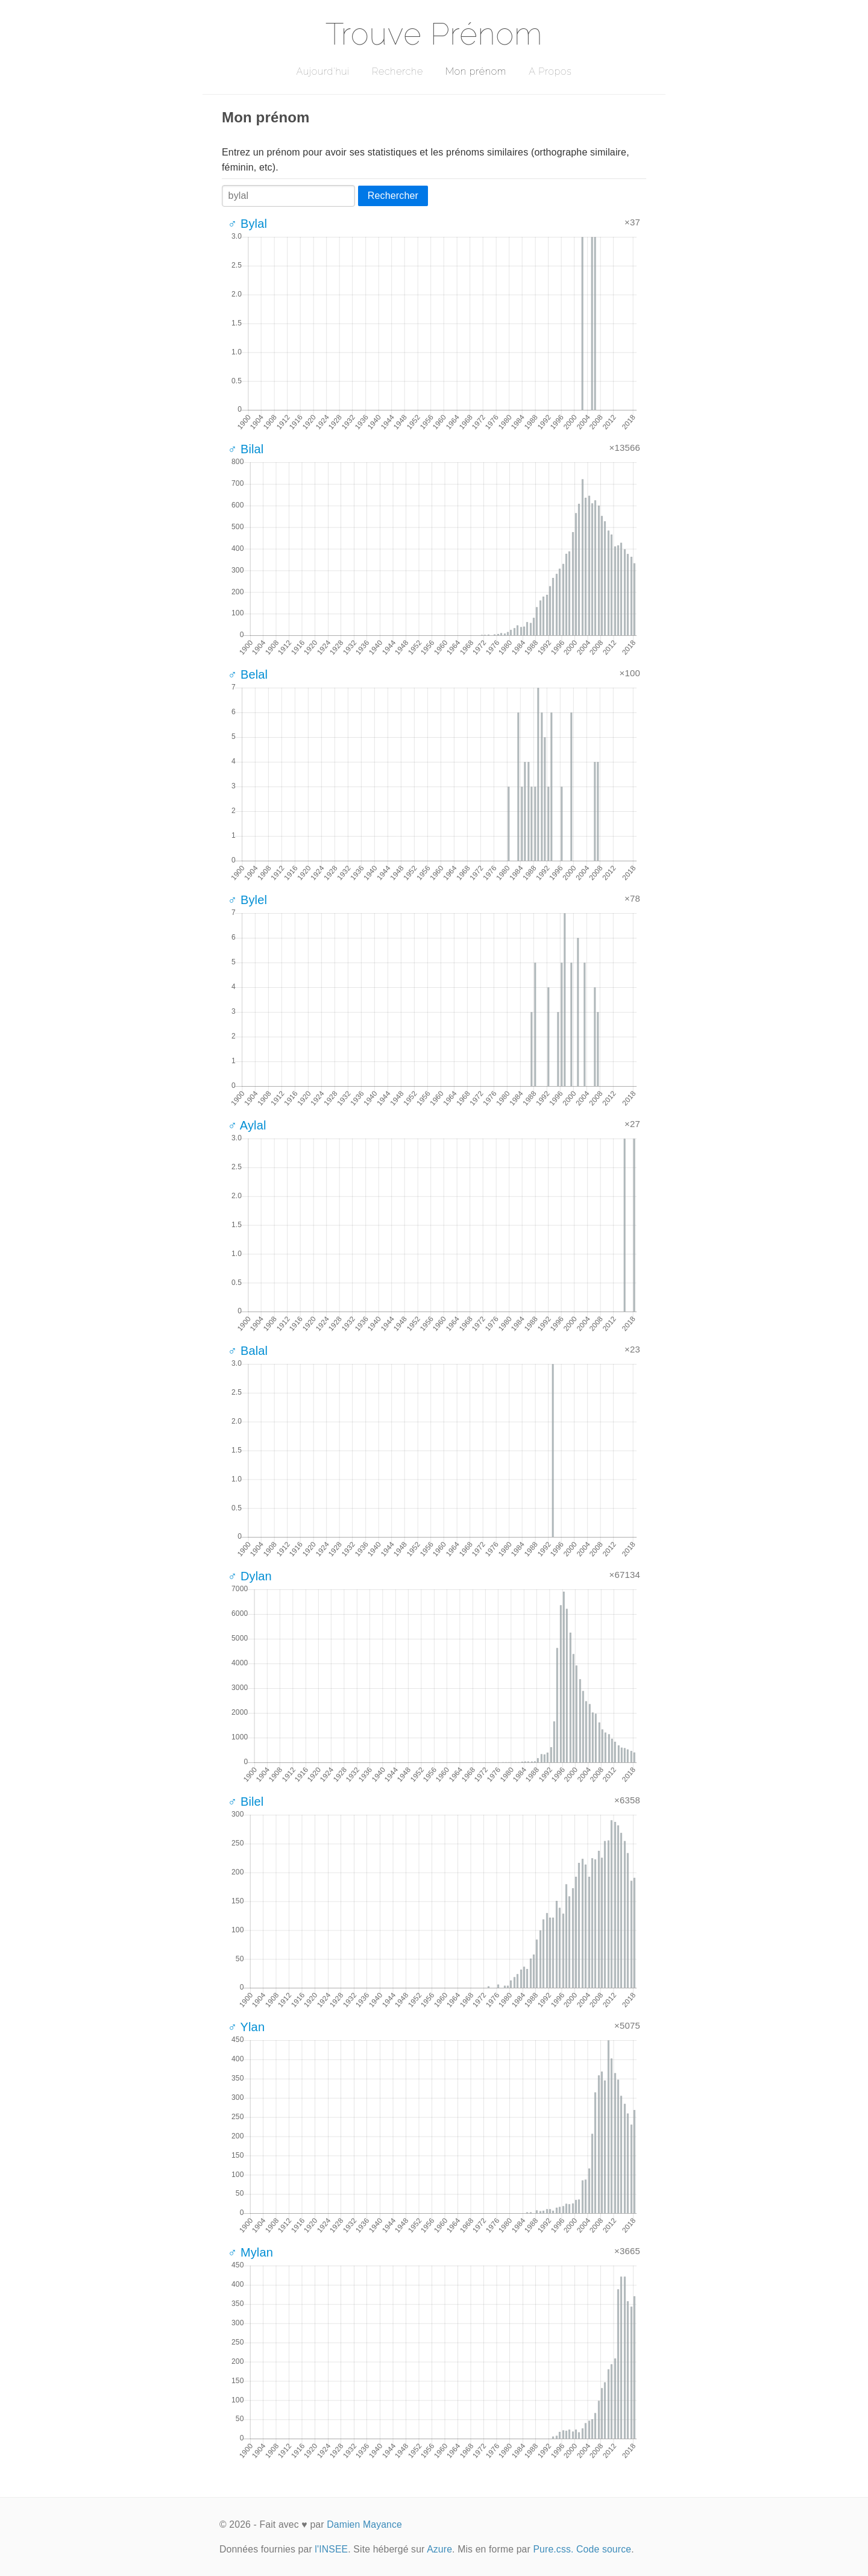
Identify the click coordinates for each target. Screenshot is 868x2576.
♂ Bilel (245, 1801)
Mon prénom (475, 71)
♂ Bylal (247, 223)
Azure (439, 2549)
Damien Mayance (364, 2524)
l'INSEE (331, 2549)
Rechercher (393, 195)
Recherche (397, 71)
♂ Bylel (247, 899)
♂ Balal (248, 1350)
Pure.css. (553, 2549)
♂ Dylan (250, 1576)
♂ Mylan (250, 2252)
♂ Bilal (245, 449)
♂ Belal (248, 674)
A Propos (550, 71)
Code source (603, 2549)
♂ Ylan (246, 2027)
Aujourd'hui (323, 71)
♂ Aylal (247, 1125)
